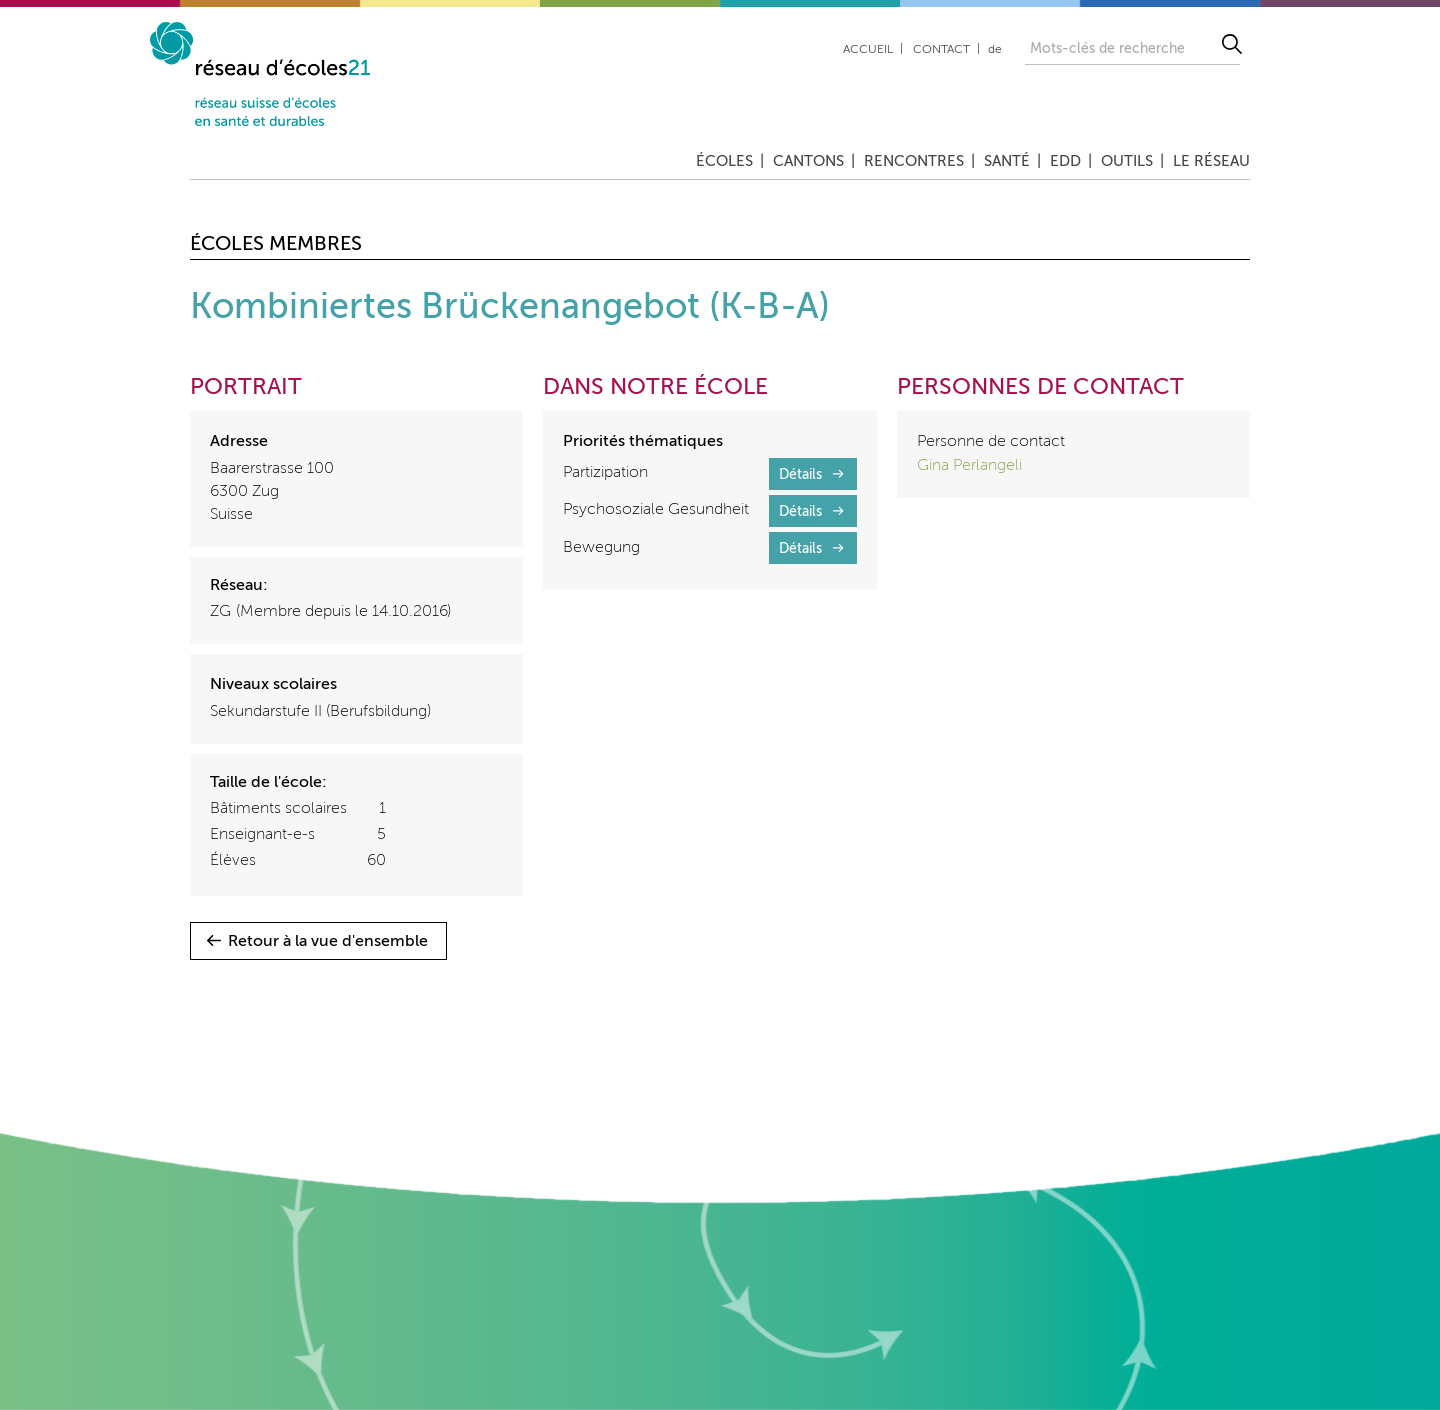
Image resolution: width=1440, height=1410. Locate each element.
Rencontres (914, 161)
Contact (941, 50)
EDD (1065, 161)
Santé (1007, 161)
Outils (1127, 161)
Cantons (808, 161)
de (995, 50)
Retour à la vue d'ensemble (328, 942)
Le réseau (1211, 161)
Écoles (724, 161)
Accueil (868, 50)
